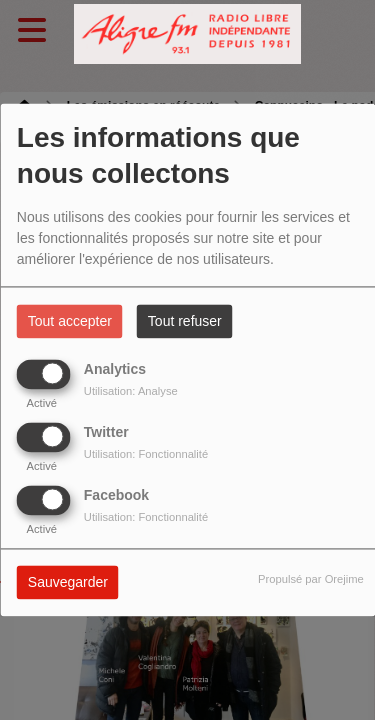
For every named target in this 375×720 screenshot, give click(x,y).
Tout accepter (70, 322)
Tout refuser (185, 322)
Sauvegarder (68, 583)
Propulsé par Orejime (311, 580)
